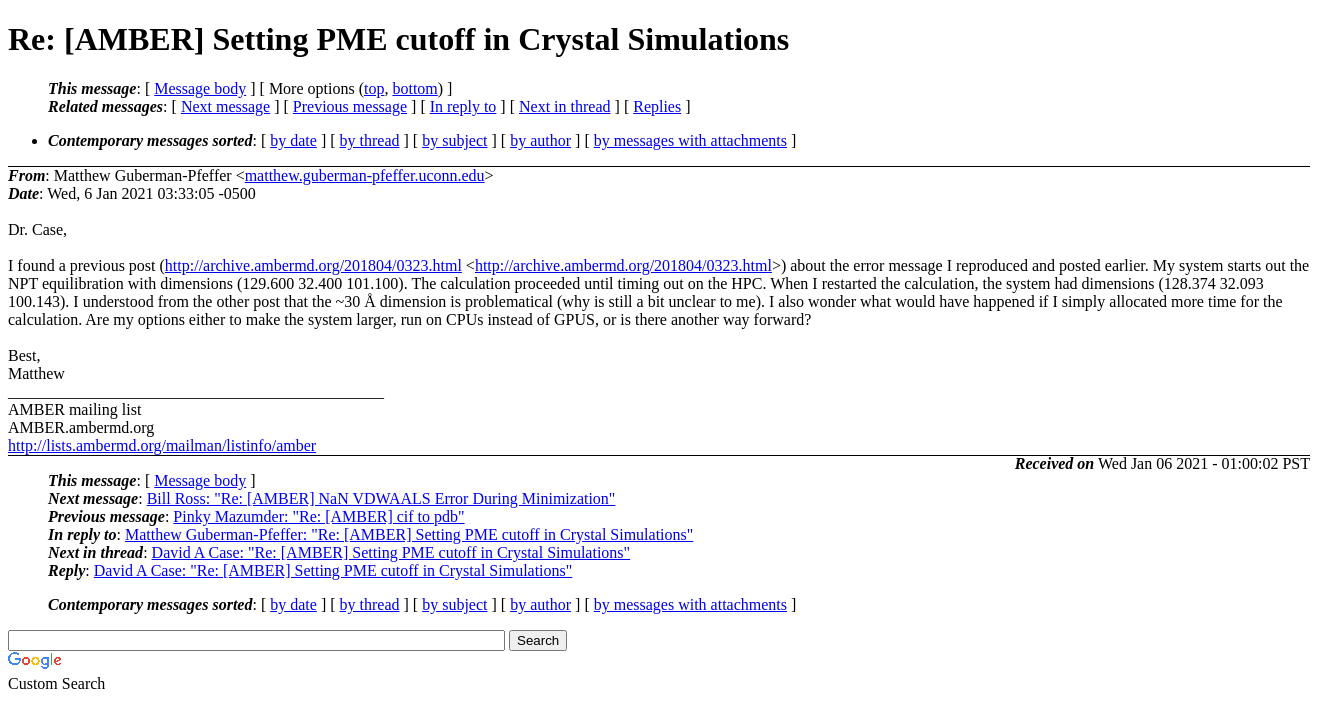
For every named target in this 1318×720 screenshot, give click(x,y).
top (374, 88)
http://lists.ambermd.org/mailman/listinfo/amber (162, 445)
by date (293, 140)
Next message (225, 106)
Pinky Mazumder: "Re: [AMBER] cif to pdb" (318, 516)
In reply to (463, 106)
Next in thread (565, 106)
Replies (657, 106)
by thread (370, 140)
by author (540, 140)
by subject (454, 140)
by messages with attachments (690, 140)
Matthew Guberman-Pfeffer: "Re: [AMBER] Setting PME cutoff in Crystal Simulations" (409, 534)
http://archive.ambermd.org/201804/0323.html (313, 265)
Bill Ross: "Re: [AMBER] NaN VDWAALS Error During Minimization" (381, 498)
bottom (414, 88)
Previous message (350, 106)
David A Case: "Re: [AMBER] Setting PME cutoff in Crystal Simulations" (391, 552)
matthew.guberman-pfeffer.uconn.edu (365, 175)
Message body (200, 88)
